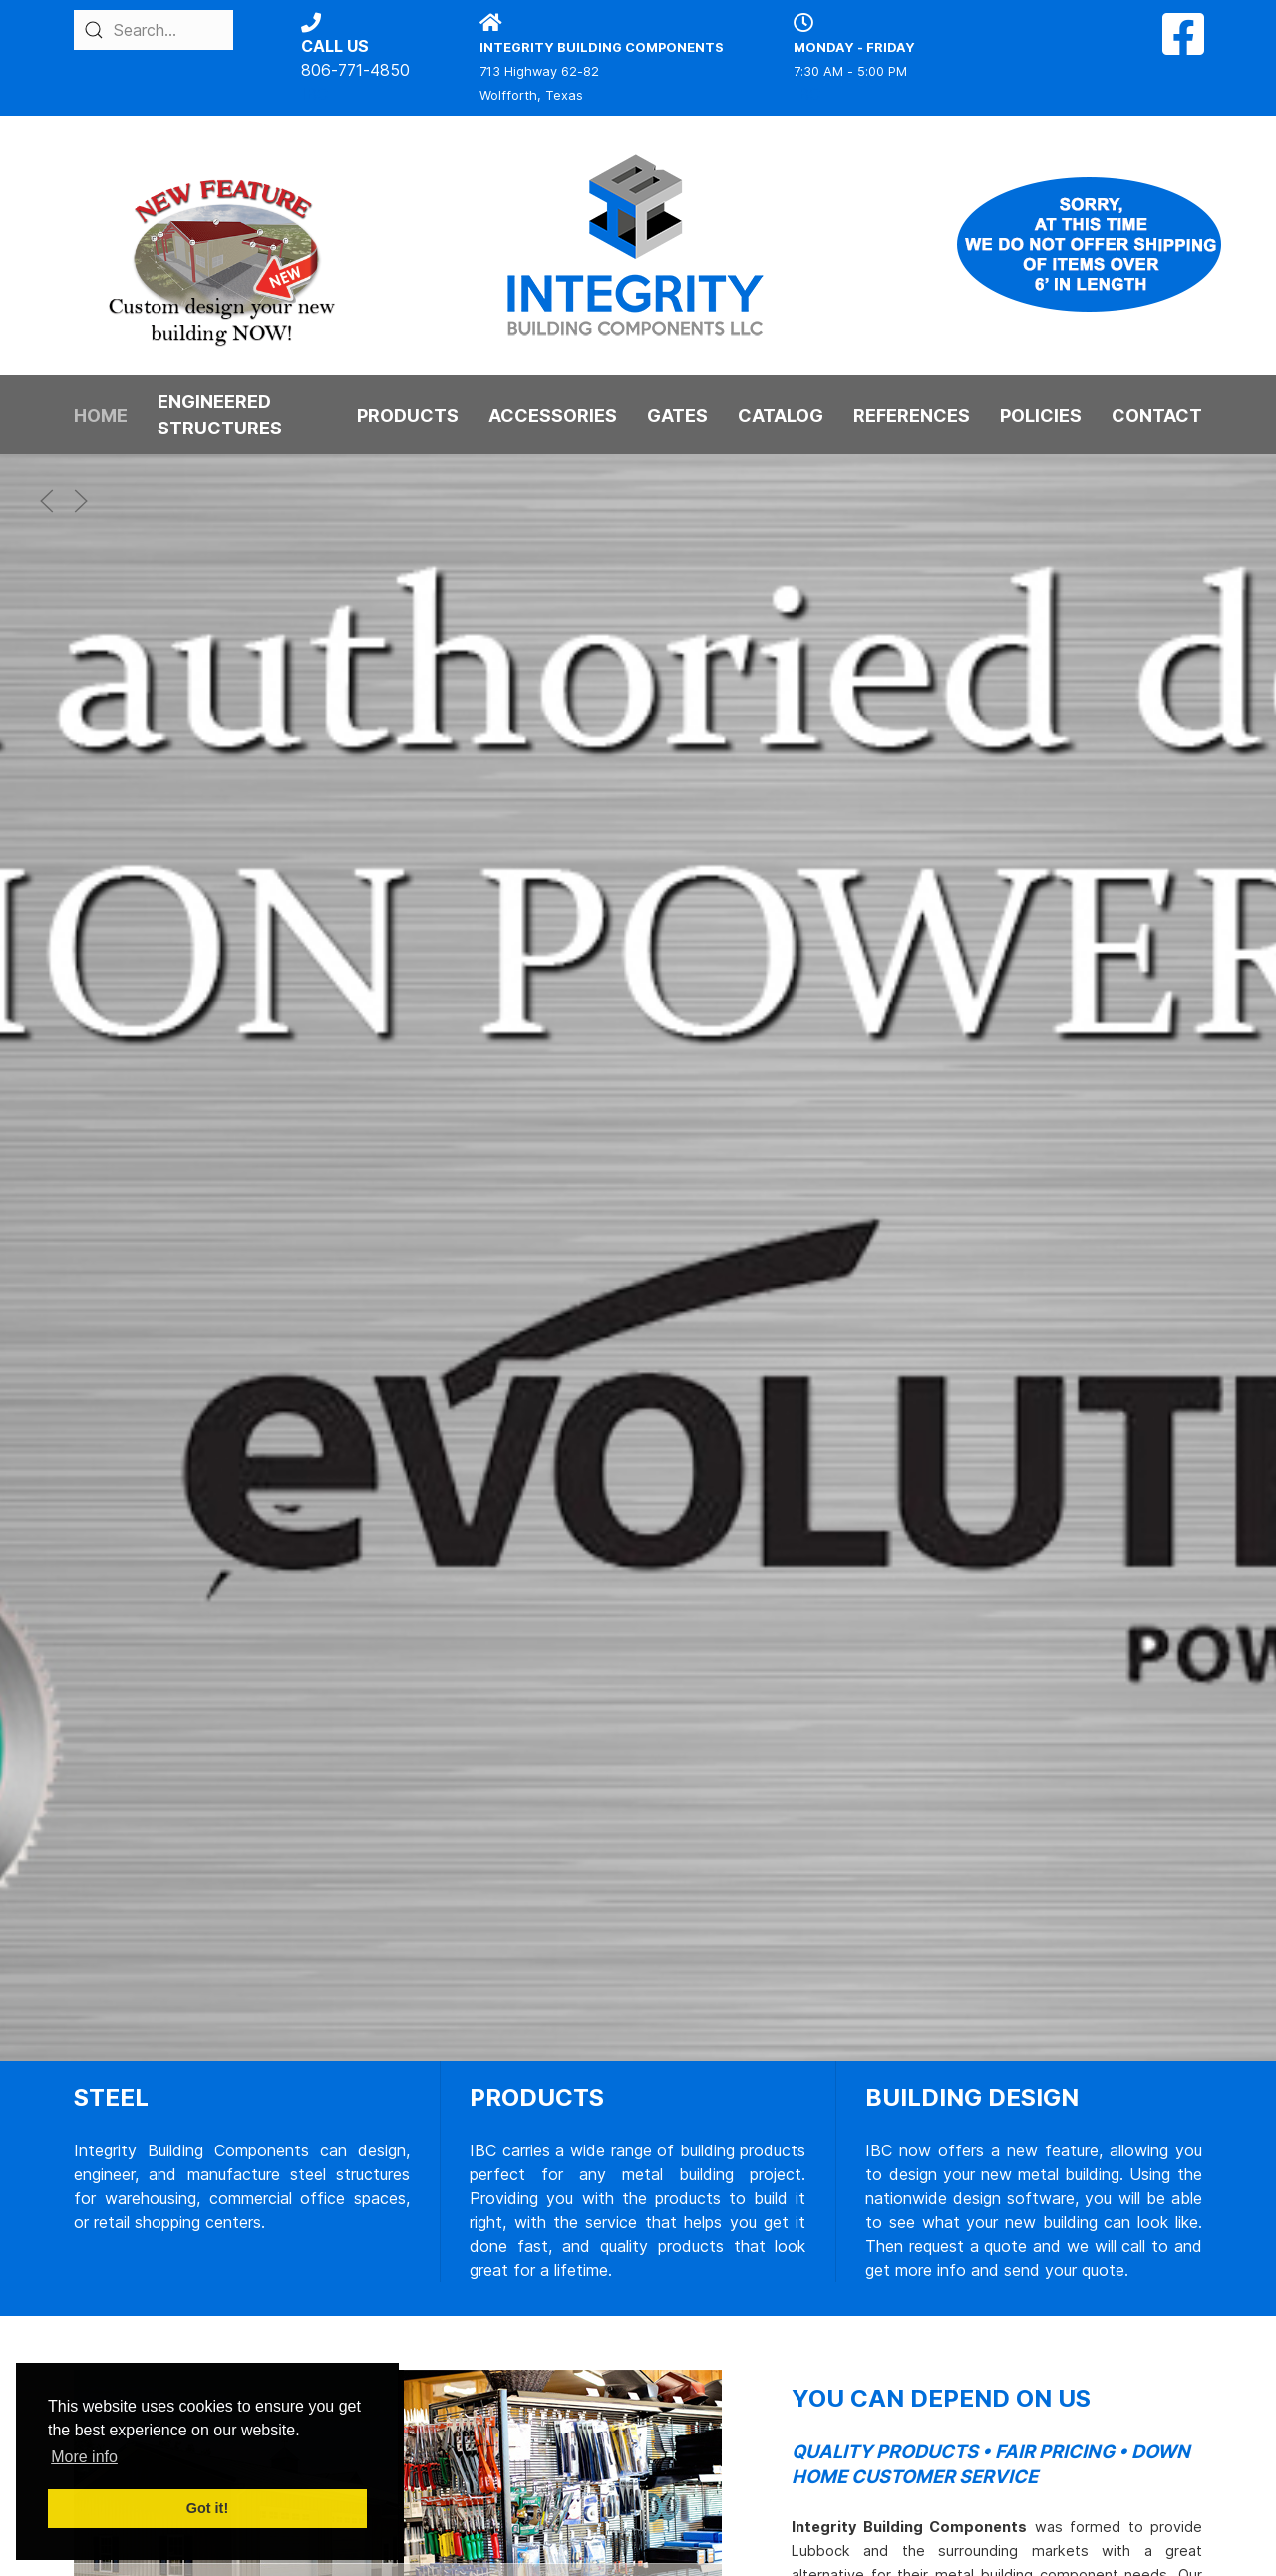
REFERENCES (911, 415)
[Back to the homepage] (638, 245)
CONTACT (1157, 415)
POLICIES (1041, 415)
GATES (677, 415)
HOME (101, 415)
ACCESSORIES (552, 415)
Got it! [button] (207, 2508)
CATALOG (780, 415)
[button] (47, 501)
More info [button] (84, 2456)
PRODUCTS (408, 415)
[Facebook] (1183, 46)
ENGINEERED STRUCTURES (220, 414)
